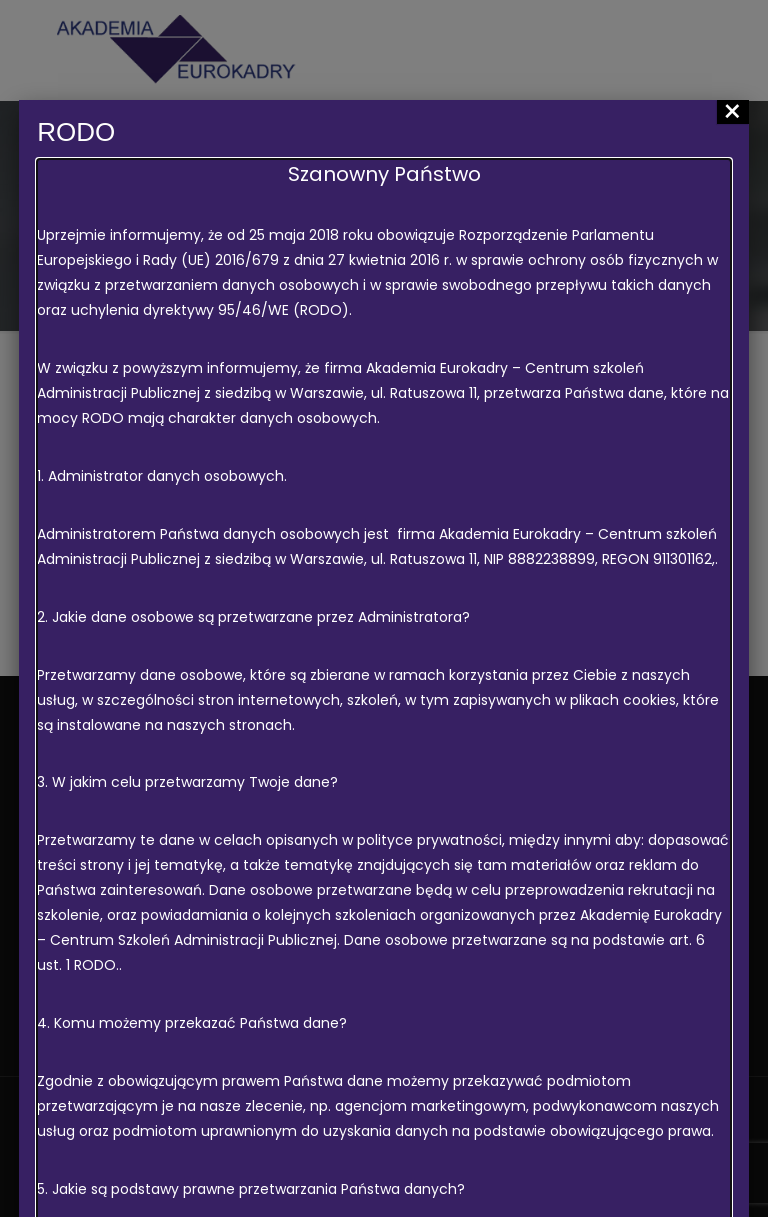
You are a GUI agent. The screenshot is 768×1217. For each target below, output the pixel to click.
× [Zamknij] (732, 112)
